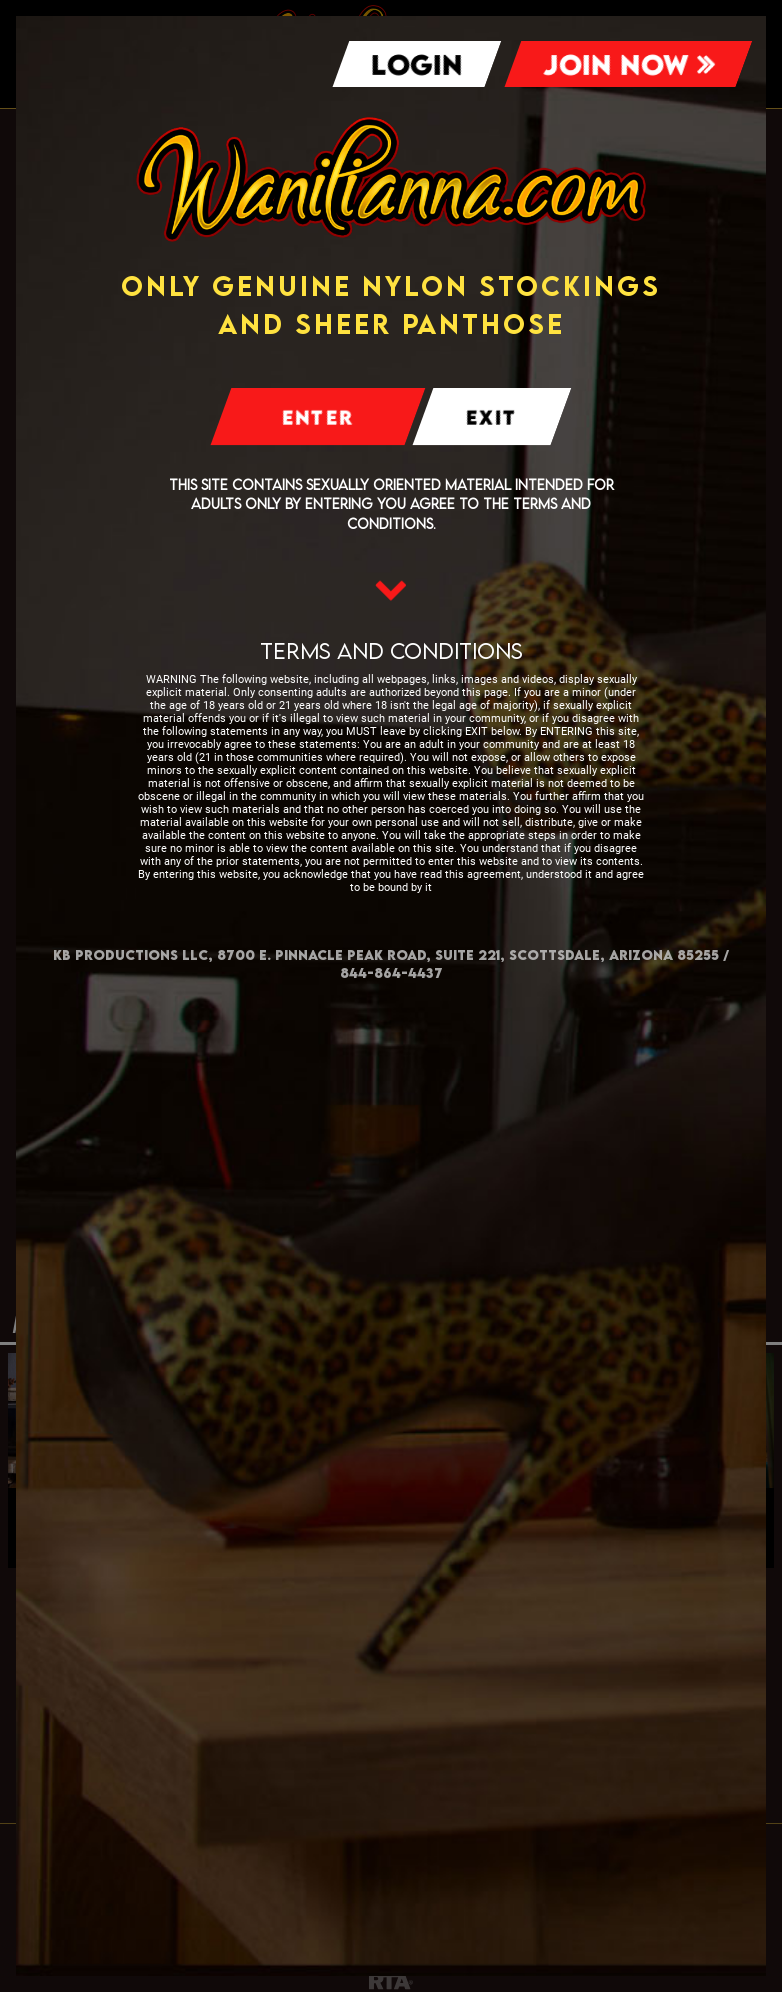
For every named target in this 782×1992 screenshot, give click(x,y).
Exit (492, 417)
